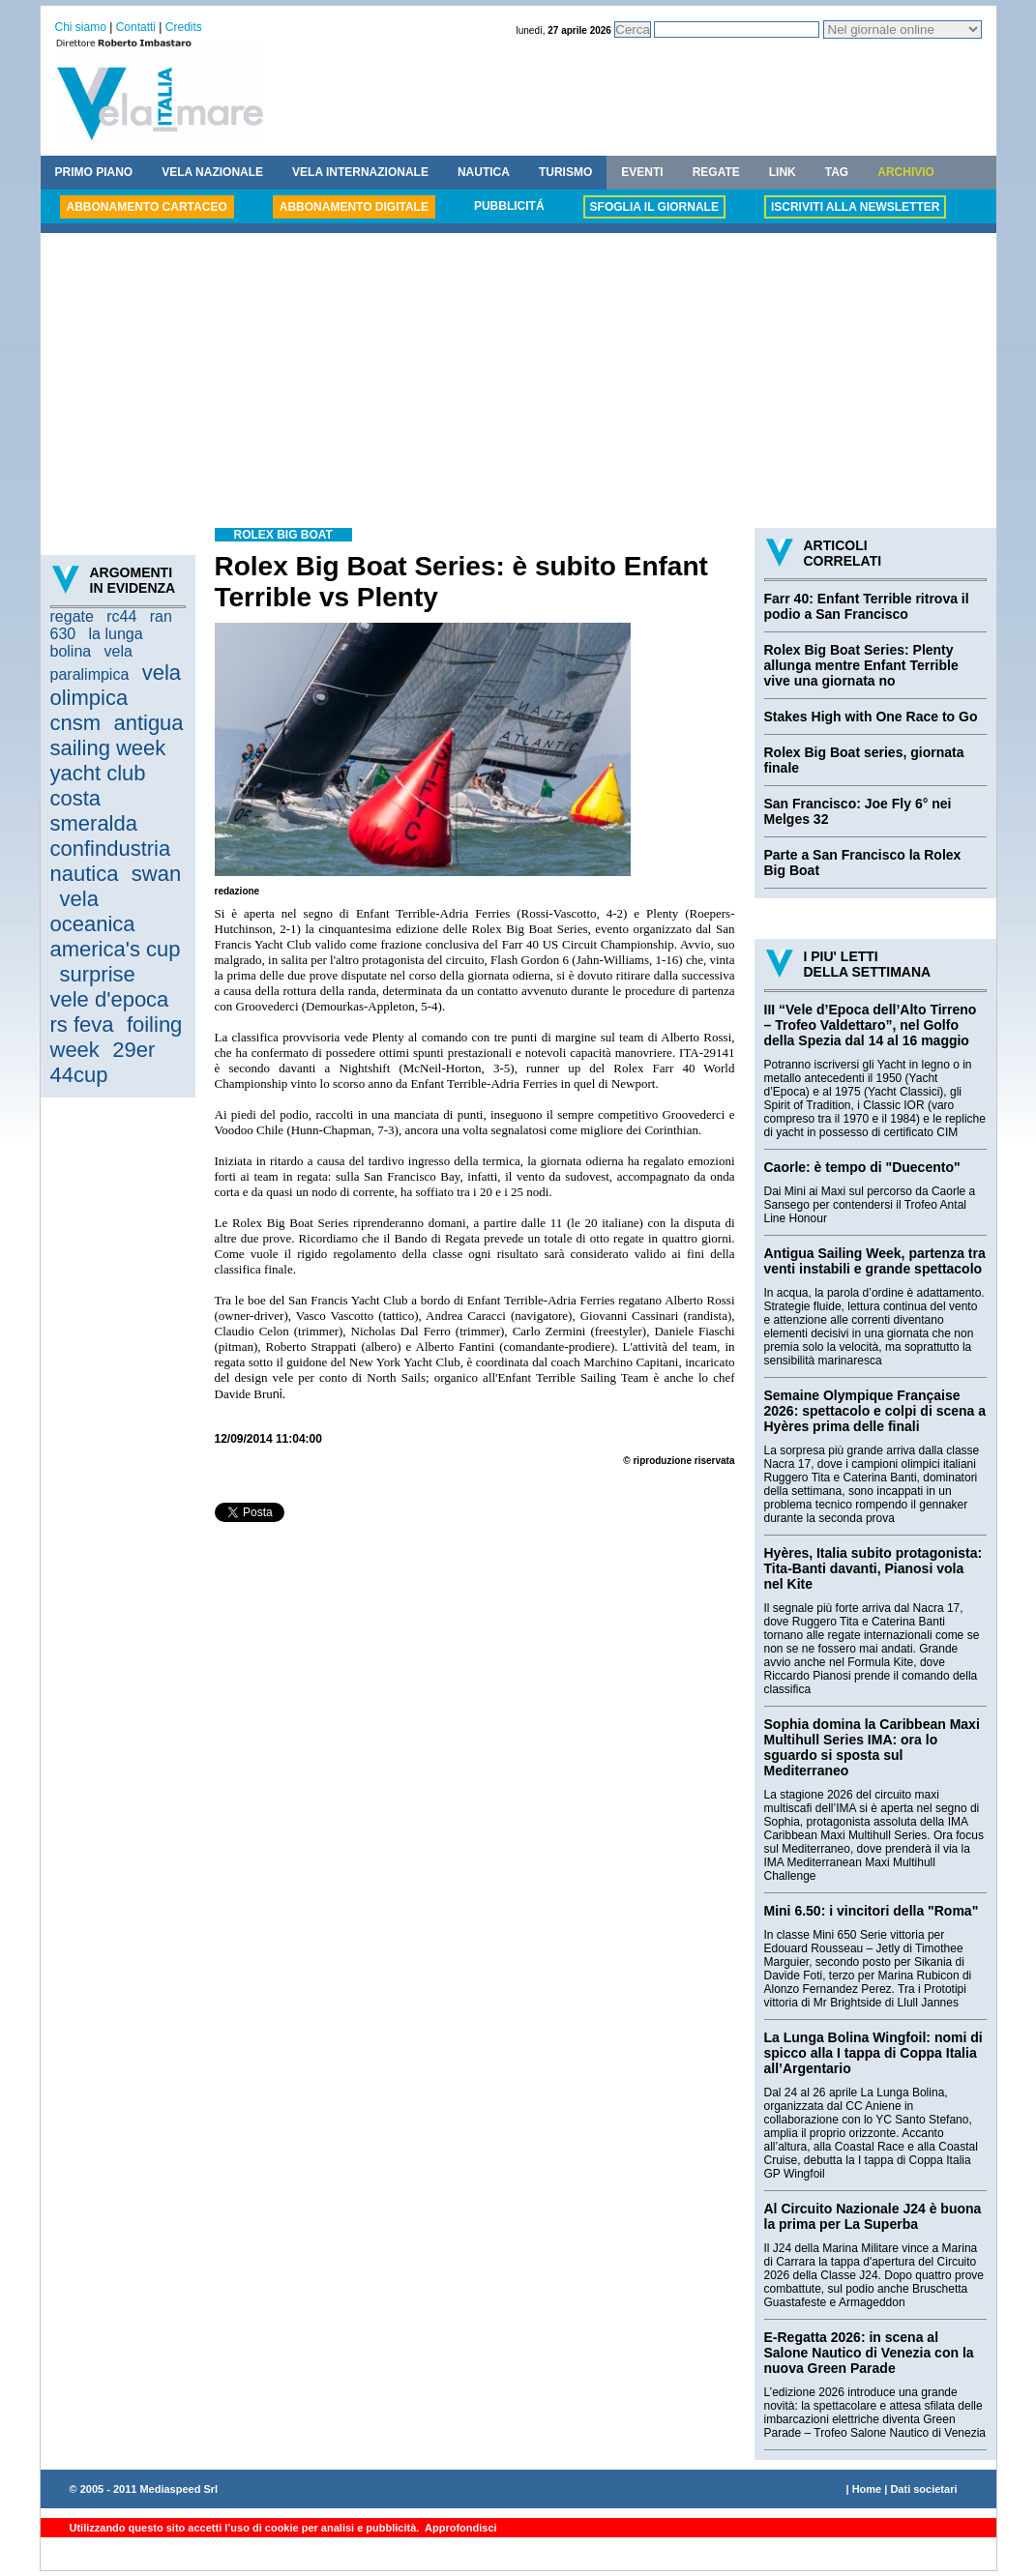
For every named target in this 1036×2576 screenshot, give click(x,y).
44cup (79, 1075)
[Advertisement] (518, 383)
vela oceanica (92, 911)
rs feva (82, 1024)
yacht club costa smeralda (98, 798)
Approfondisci (459, 2527)
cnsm (76, 723)
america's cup (115, 949)
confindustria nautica (110, 861)
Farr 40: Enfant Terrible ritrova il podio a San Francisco (866, 606)
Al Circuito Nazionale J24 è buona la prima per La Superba (873, 2216)
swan (156, 874)
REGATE (716, 172)
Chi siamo (80, 27)
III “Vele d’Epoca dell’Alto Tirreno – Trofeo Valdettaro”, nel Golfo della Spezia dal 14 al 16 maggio (870, 1025)
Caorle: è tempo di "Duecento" (862, 1167)
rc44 (121, 616)
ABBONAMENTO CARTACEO (147, 207)
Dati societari (923, 2489)
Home (867, 2489)
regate (72, 616)
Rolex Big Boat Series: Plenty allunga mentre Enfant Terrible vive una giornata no (861, 665)
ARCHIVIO (905, 172)
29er (133, 1050)
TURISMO (565, 172)
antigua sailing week (117, 735)
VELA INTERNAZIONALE (360, 172)
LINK (782, 172)
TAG (836, 172)
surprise (97, 974)
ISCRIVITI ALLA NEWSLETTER (855, 207)
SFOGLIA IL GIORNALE (654, 207)
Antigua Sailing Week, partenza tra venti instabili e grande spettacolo (875, 1260)
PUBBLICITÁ (509, 206)
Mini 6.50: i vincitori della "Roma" (871, 1910)
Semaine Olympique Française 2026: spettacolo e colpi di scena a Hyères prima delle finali (875, 1411)
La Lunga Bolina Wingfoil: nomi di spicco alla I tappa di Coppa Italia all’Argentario (873, 2053)
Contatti (136, 27)
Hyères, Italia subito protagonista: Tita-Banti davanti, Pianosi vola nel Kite (873, 1568)
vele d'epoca (109, 999)
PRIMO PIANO (94, 172)
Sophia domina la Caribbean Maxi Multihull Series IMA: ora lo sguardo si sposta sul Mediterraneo (872, 1747)
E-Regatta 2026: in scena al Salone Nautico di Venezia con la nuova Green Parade (869, 2352)
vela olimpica (116, 685)
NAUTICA (484, 172)
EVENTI (642, 172)
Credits (183, 27)
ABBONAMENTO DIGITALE (354, 207)
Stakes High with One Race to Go (871, 716)
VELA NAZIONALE (212, 172)
